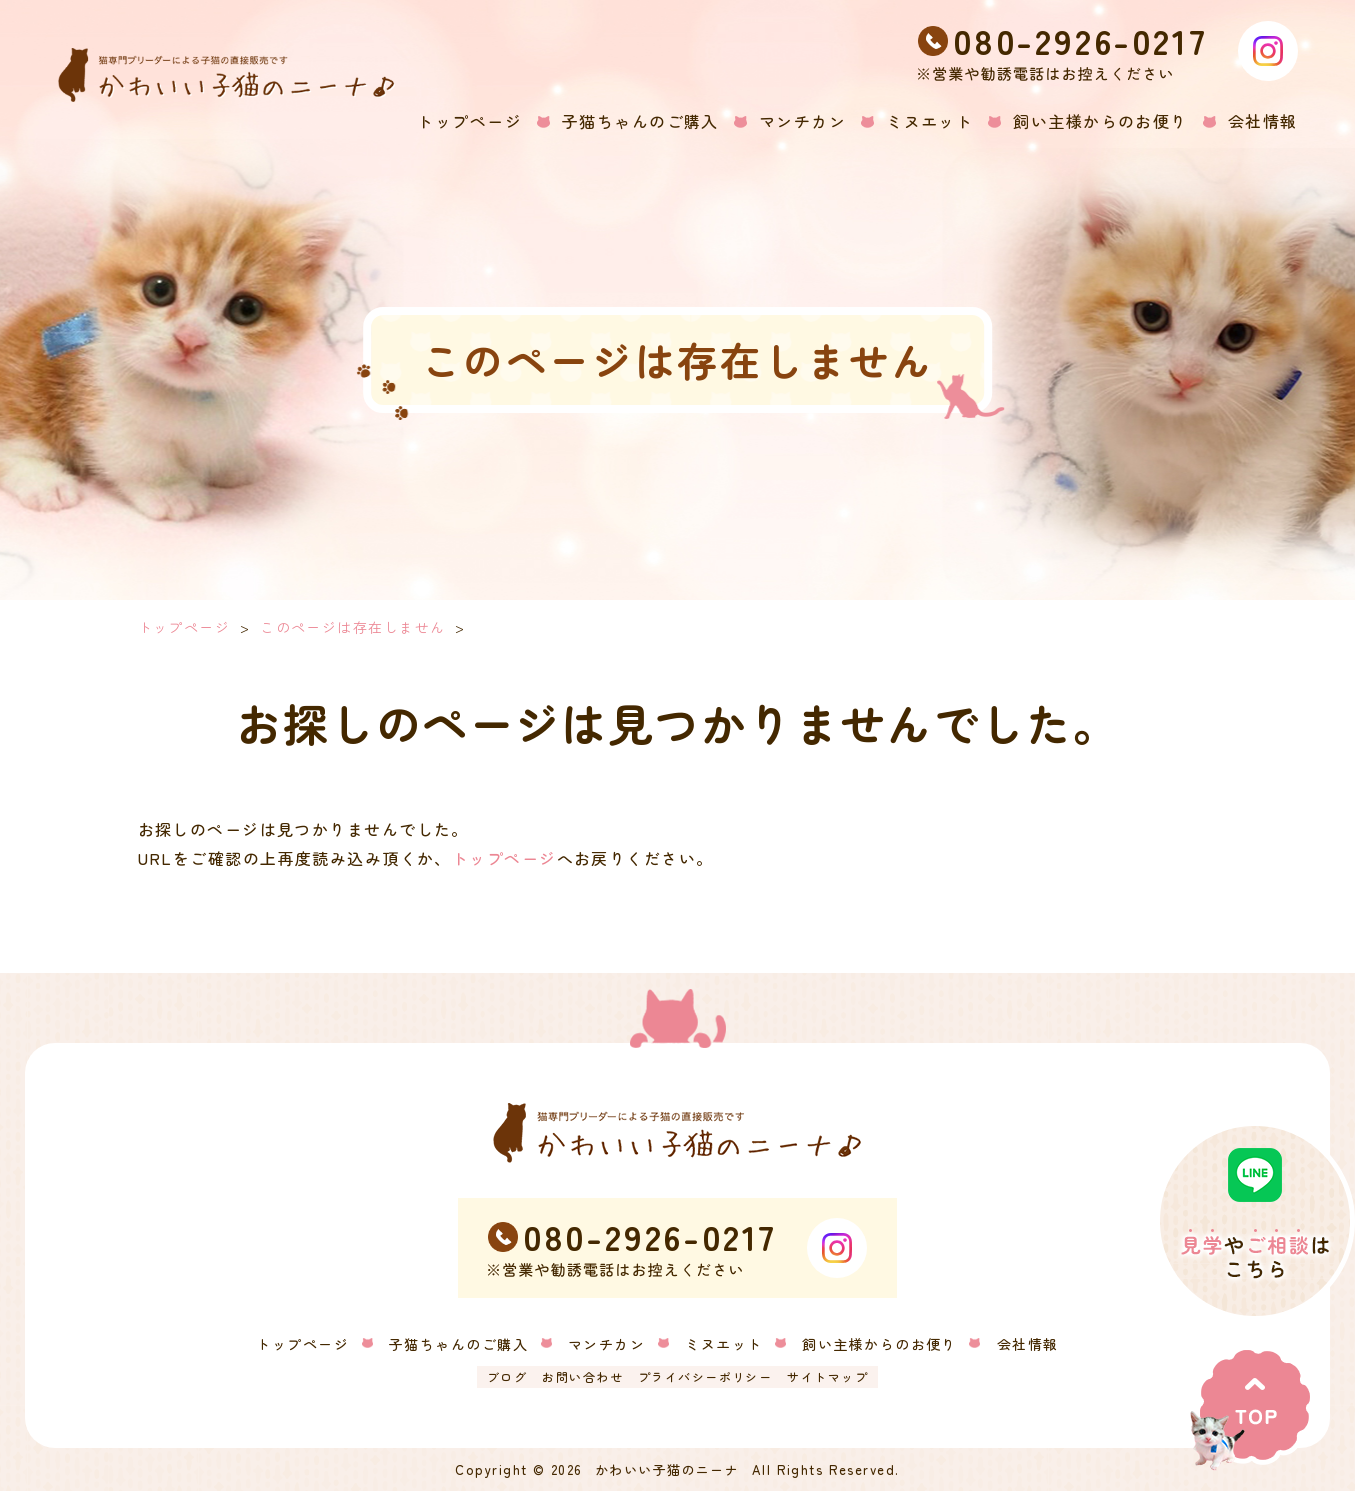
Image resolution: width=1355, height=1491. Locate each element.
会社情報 (1028, 1344)
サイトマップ (827, 1376)
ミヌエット (723, 1344)
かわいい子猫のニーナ (667, 1469)
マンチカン (606, 1344)
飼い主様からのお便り (879, 1344)
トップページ (184, 627)
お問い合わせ (582, 1376)
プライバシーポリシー (705, 1376)
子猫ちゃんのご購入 (458, 1344)
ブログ (507, 1376)
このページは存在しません (352, 627)
